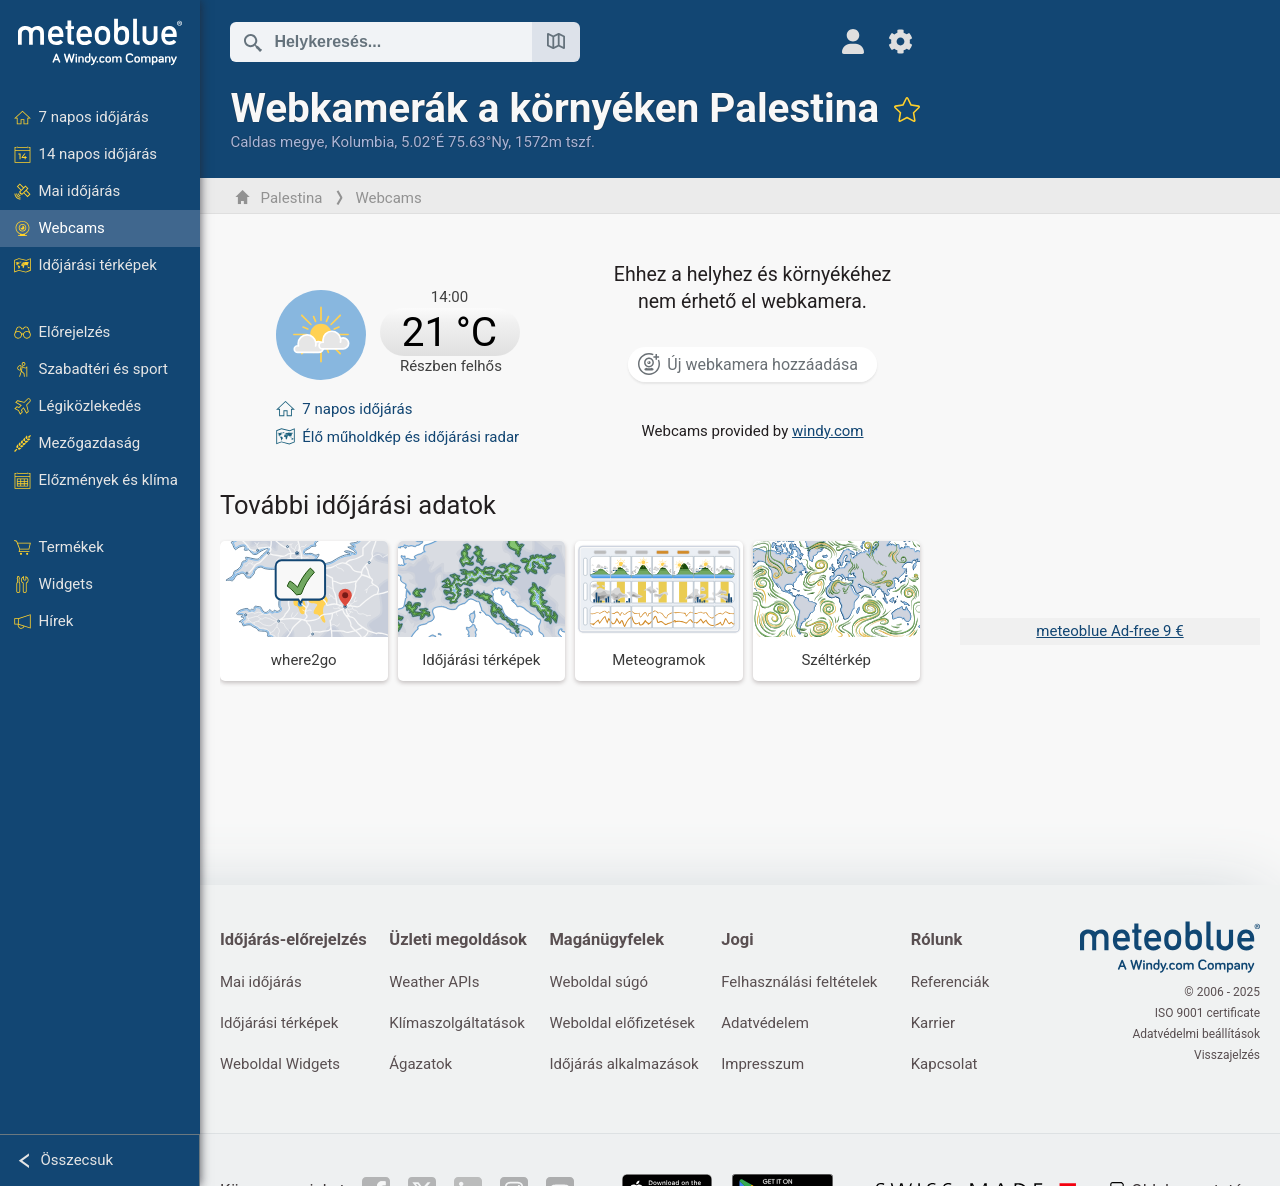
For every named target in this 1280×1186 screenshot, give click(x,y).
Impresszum (762, 1064)
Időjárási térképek (279, 1023)
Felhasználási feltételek (799, 982)
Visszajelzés (1227, 1055)
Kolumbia (362, 142)
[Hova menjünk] (304, 610)
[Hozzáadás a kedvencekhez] (907, 109)
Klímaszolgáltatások (457, 1023)
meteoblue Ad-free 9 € (1109, 631)
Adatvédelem (765, 1023)
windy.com (828, 431)
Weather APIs (434, 982)
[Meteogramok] (659, 610)
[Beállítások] (900, 41)
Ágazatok (420, 1064)
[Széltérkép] (837, 610)
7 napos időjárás (357, 408)
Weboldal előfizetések (622, 1023)
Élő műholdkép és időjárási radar (410, 436)
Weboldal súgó (598, 982)
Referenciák (950, 982)
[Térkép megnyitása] (556, 42)
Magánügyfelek (606, 939)
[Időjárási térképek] (482, 610)
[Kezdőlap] (100, 42)
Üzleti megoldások (458, 939)
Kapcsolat (944, 1064)
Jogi (737, 939)
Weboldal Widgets (280, 1064)
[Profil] (852, 41)
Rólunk (937, 939)
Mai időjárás (261, 982)
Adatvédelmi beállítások (1196, 1034)
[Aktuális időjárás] (397, 335)
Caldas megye (277, 142)
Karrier (933, 1023)
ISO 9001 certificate (1207, 1013)
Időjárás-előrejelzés (293, 939)
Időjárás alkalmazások (623, 1064)
